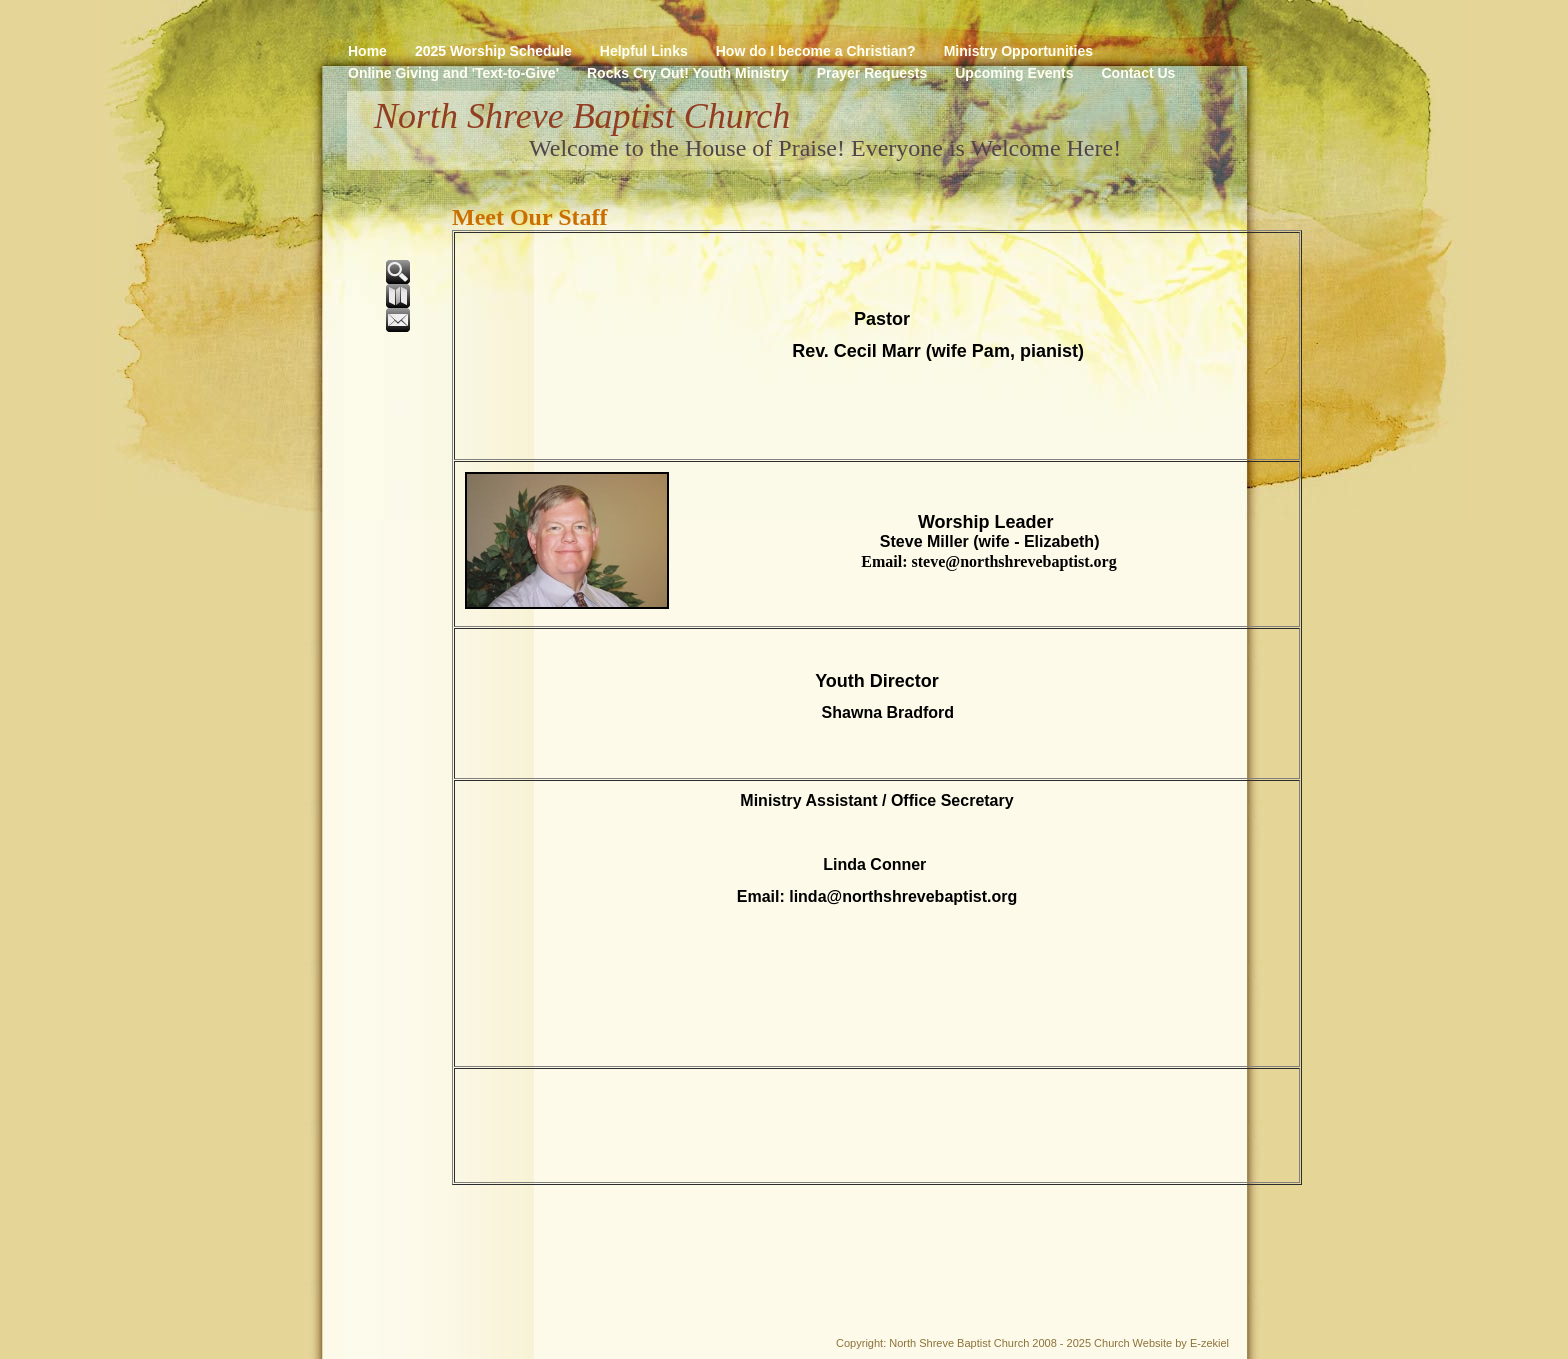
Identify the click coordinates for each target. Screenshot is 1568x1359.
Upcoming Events (1014, 73)
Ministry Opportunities (1018, 51)
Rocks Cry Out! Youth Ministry (688, 73)
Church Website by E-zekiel (1161, 1343)
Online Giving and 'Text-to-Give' (453, 73)
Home (367, 51)
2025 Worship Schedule (493, 51)
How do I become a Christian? (816, 51)
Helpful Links (644, 51)
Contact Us (1138, 73)
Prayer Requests (872, 73)
